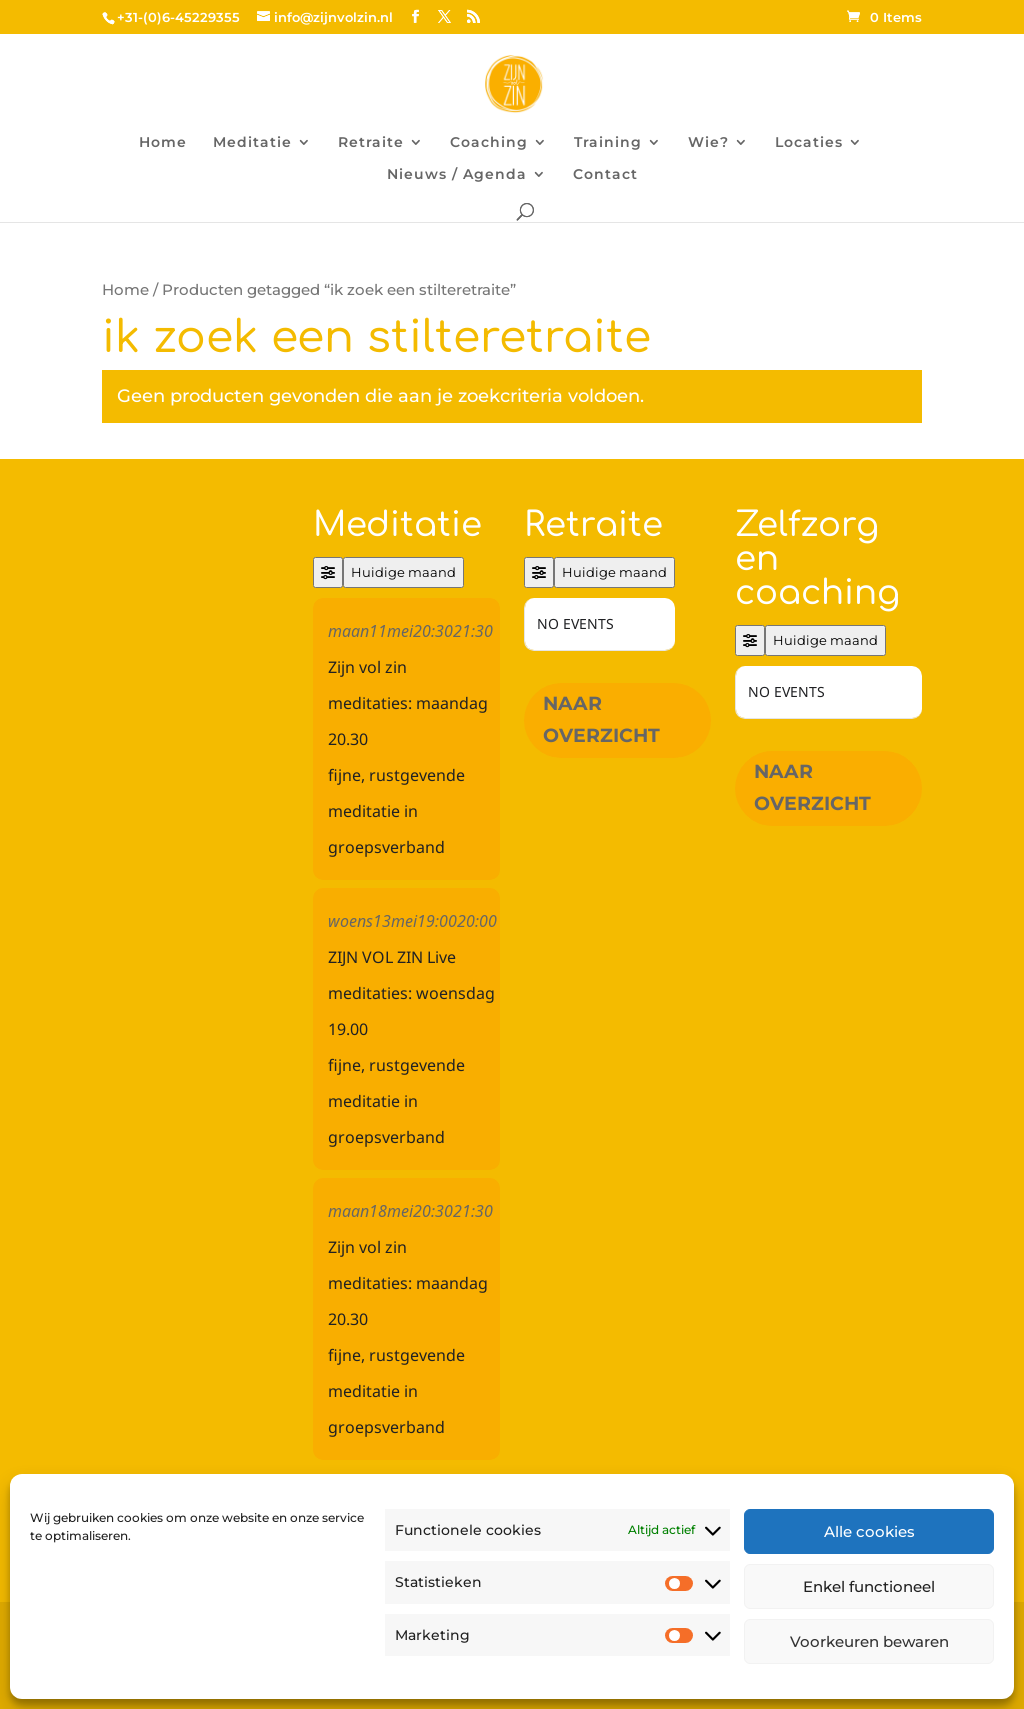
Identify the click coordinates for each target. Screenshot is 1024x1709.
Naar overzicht (601, 719)
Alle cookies (869, 1531)
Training (608, 143)
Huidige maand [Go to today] (403, 572)
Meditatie (252, 143)
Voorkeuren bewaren (869, 1641)
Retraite (371, 143)
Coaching (489, 143)
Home (163, 143)
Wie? (708, 143)
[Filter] (328, 572)
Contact (605, 175)
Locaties (809, 143)
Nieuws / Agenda (457, 175)
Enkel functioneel (869, 1586)
